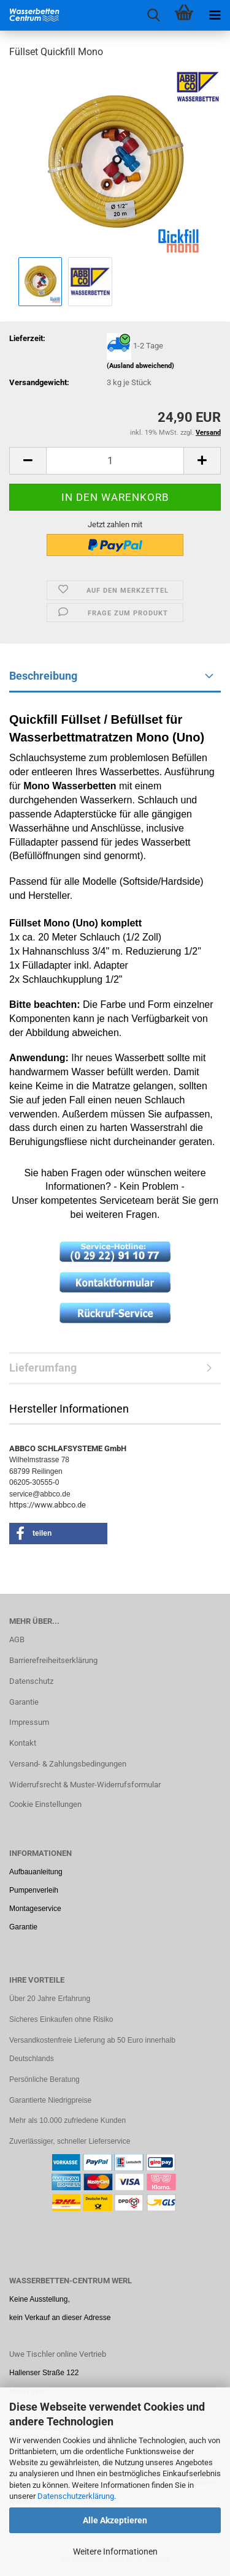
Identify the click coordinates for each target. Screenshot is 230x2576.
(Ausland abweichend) (140, 366)
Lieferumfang (43, 1367)
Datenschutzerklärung (75, 2496)
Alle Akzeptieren (115, 2520)
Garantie (24, 1702)
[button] (27, 461)
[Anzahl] (115, 461)
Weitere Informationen (115, 2551)
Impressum (29, 1722)
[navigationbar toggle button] (214, 15)
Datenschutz (31, 1681)
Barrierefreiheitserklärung (53, 1660)
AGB (17, 1639)
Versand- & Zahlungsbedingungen (67, 1763)
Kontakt (22, 1743)
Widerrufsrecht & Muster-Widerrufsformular (85, 1784)
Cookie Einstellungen (45, 1804)
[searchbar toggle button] (153, 15)
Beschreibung (43, 675)
